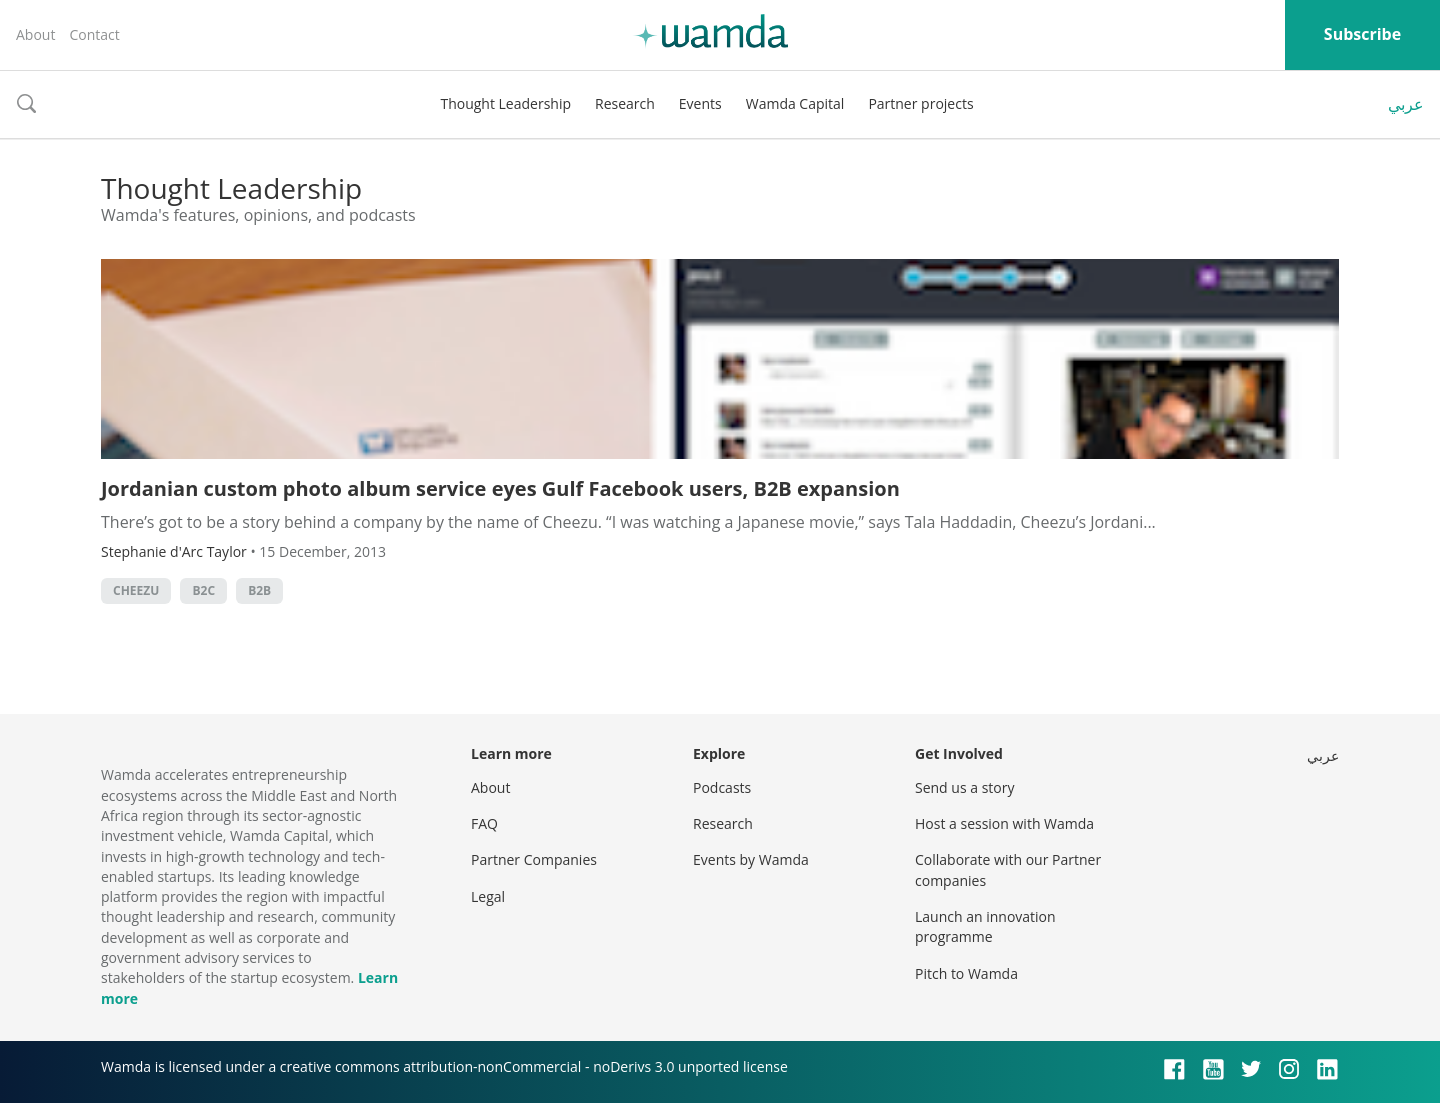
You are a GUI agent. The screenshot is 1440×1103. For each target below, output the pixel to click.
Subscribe (1362, 34)
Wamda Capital (795, 103)
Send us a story (964, 787)
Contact (94, 34)
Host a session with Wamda (1004, 823)
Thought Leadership (505, 103)
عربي (1406, 104)
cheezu (136, 590)
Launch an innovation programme (985, 926)
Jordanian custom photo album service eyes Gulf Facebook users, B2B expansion (500, 488)
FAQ (484, 823)
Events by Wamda (751, 859)
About (35, 34)
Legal (488, 896)
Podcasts (722, 787)
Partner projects (920, 103)
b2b (259, 590)
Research (625, 103)
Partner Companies (534, 859)
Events (700, 103)
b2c (203, 590)
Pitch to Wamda (966, 973)
